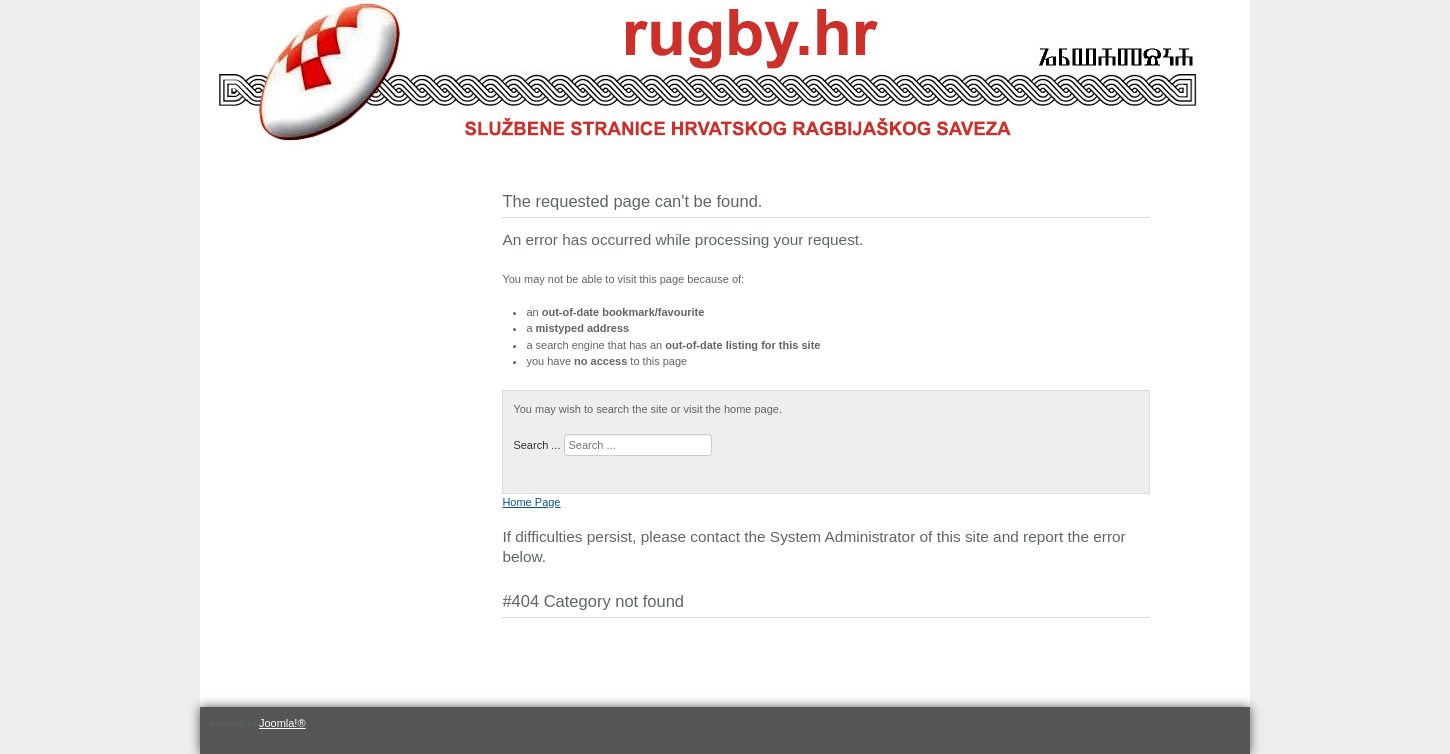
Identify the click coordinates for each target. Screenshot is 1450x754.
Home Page (531, 502)
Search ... (536, 445)
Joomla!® (282, 723)
